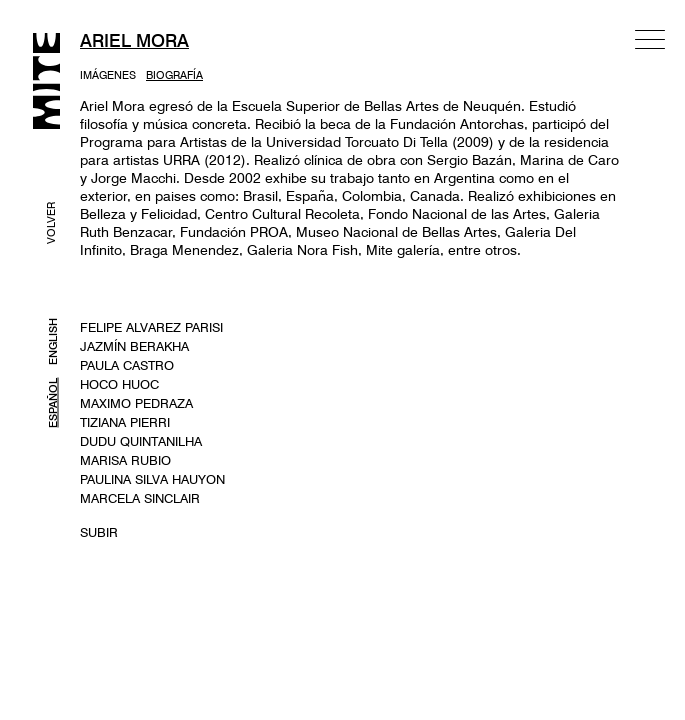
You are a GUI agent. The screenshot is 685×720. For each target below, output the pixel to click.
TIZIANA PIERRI (125, 422)
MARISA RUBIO (125, 460)
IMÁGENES (108, 75)
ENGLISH (53, 341)
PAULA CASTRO (127, 365)
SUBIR (99, 532)
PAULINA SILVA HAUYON (152, 479)
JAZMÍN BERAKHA (134, 346)
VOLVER (51, 223)
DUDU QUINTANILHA (141, 441)
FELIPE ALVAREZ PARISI (151, 327)
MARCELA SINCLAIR (140, 498)
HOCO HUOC (119, 384)
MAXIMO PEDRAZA (136, 403)
